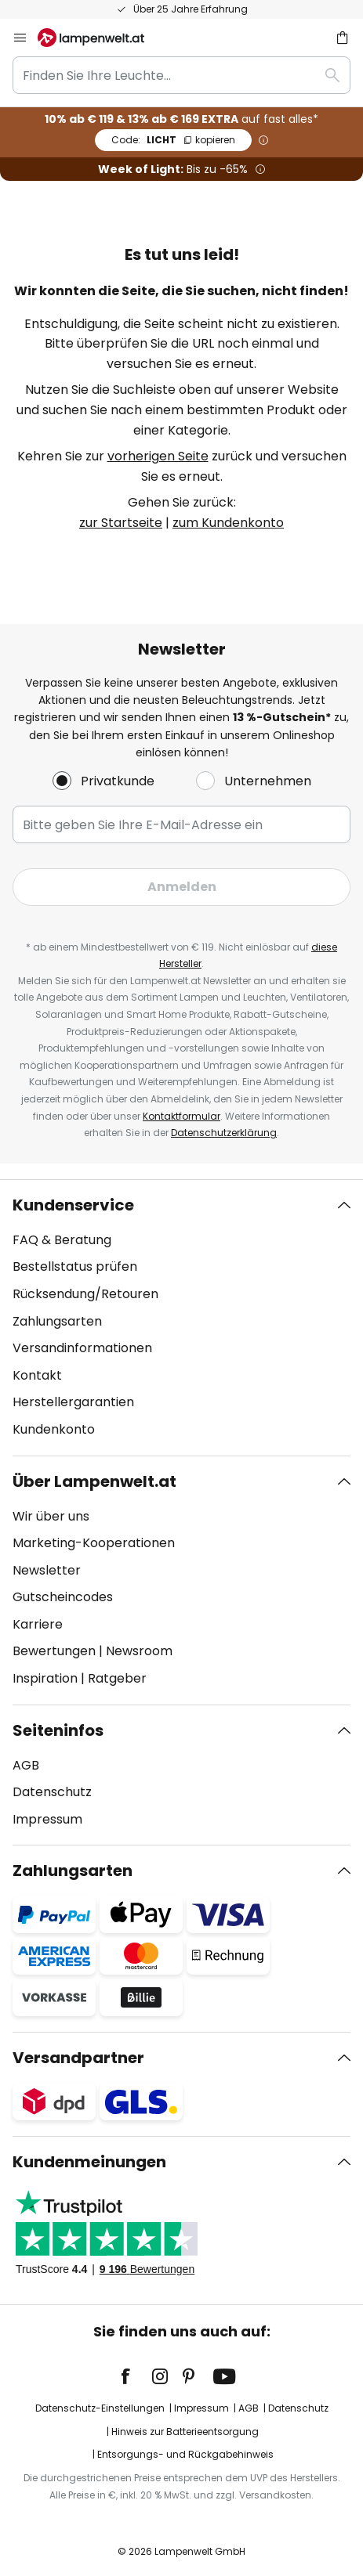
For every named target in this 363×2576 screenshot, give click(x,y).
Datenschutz (52, 1792)
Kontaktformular (181, 1116)
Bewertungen (54, 1651)
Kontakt (37, 1375)
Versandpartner (78, 2058)
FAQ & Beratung (62, 1240)
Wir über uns (51, 1516)
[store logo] (100, 37)
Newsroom (139, 1651)
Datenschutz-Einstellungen (100, 2408)
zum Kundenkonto (228, 523)
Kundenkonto (54, 1429)
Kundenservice (73, 1205)
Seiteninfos (58, 1730)
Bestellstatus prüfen (75, 1266)
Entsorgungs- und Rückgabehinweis (185, 2454)
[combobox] (181, 75)
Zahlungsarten (57, 1321)
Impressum (47, 1819)
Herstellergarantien (73, 1402)
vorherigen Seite (158, 456)
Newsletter (47, 1570)
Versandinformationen (82, 1348)
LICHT (173, 139)
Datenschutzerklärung (224, 1132)
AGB (26, 1765)
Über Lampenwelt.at (94, 1481)
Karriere (38, 1624)
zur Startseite (120, 523)
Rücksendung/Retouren (85, 1294)
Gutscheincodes (63, 1597)
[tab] (181, 1318)
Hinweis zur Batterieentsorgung (185, 2431)
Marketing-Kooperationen (94, 1543)
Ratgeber (117, 1678)
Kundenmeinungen (89, 2162)
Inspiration (45, 1678)
